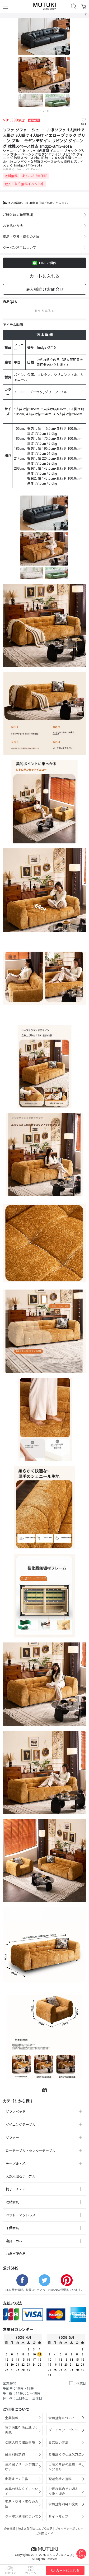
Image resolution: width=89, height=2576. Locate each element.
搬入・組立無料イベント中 (24, 183)
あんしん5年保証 (34, 175)
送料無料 (11, 175)
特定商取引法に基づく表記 (35, 2528)
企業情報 (9, 2528)
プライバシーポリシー (69, 2528)
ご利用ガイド (44, 2533)
